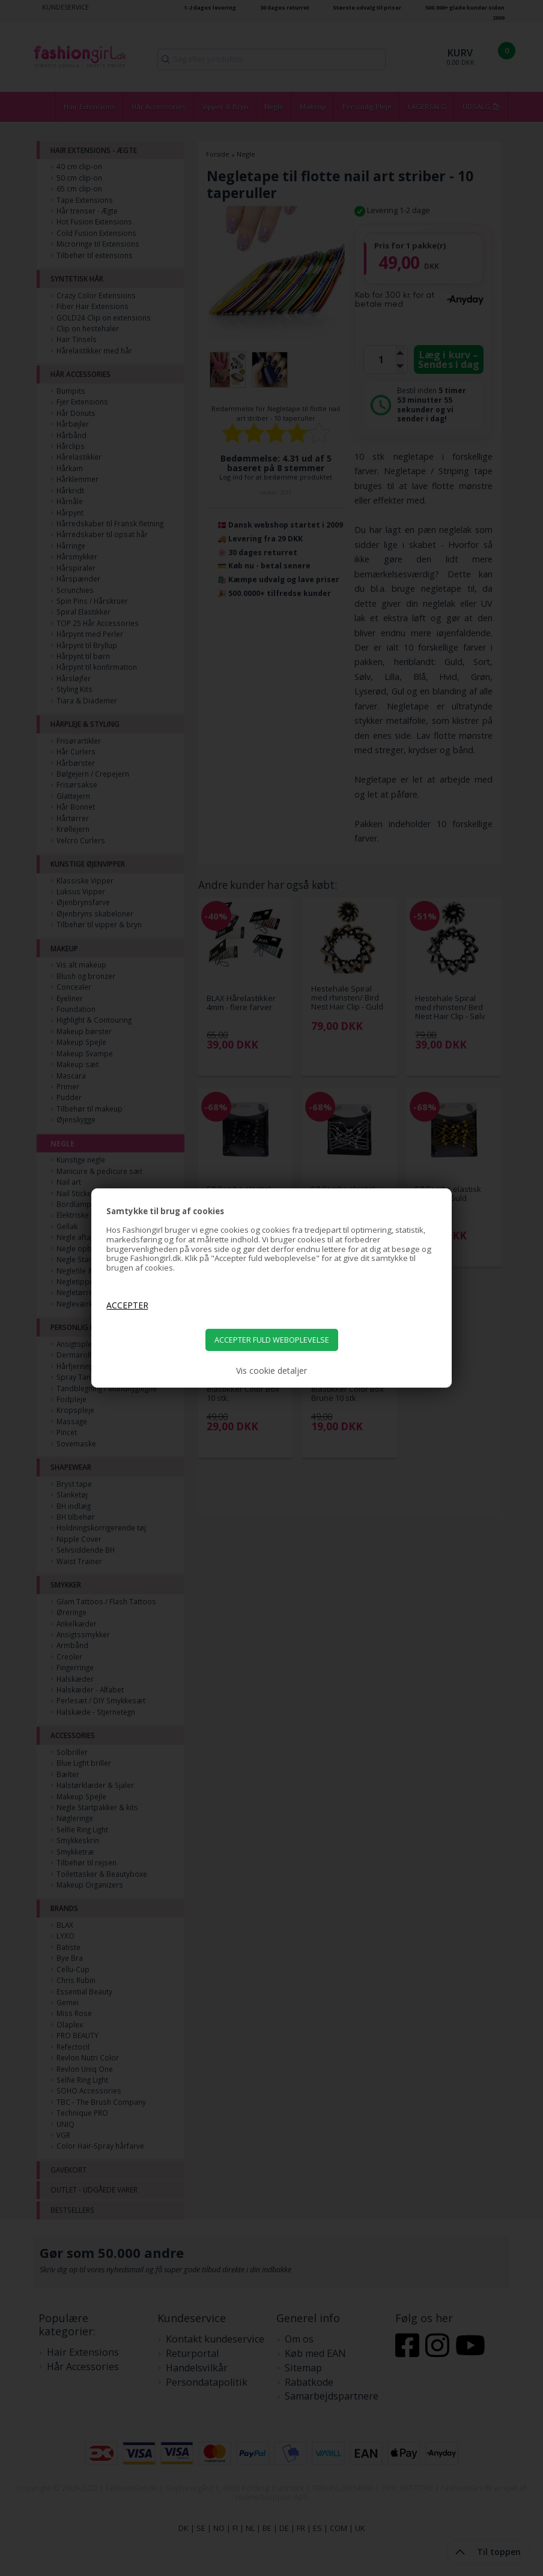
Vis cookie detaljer (271, 1371)
